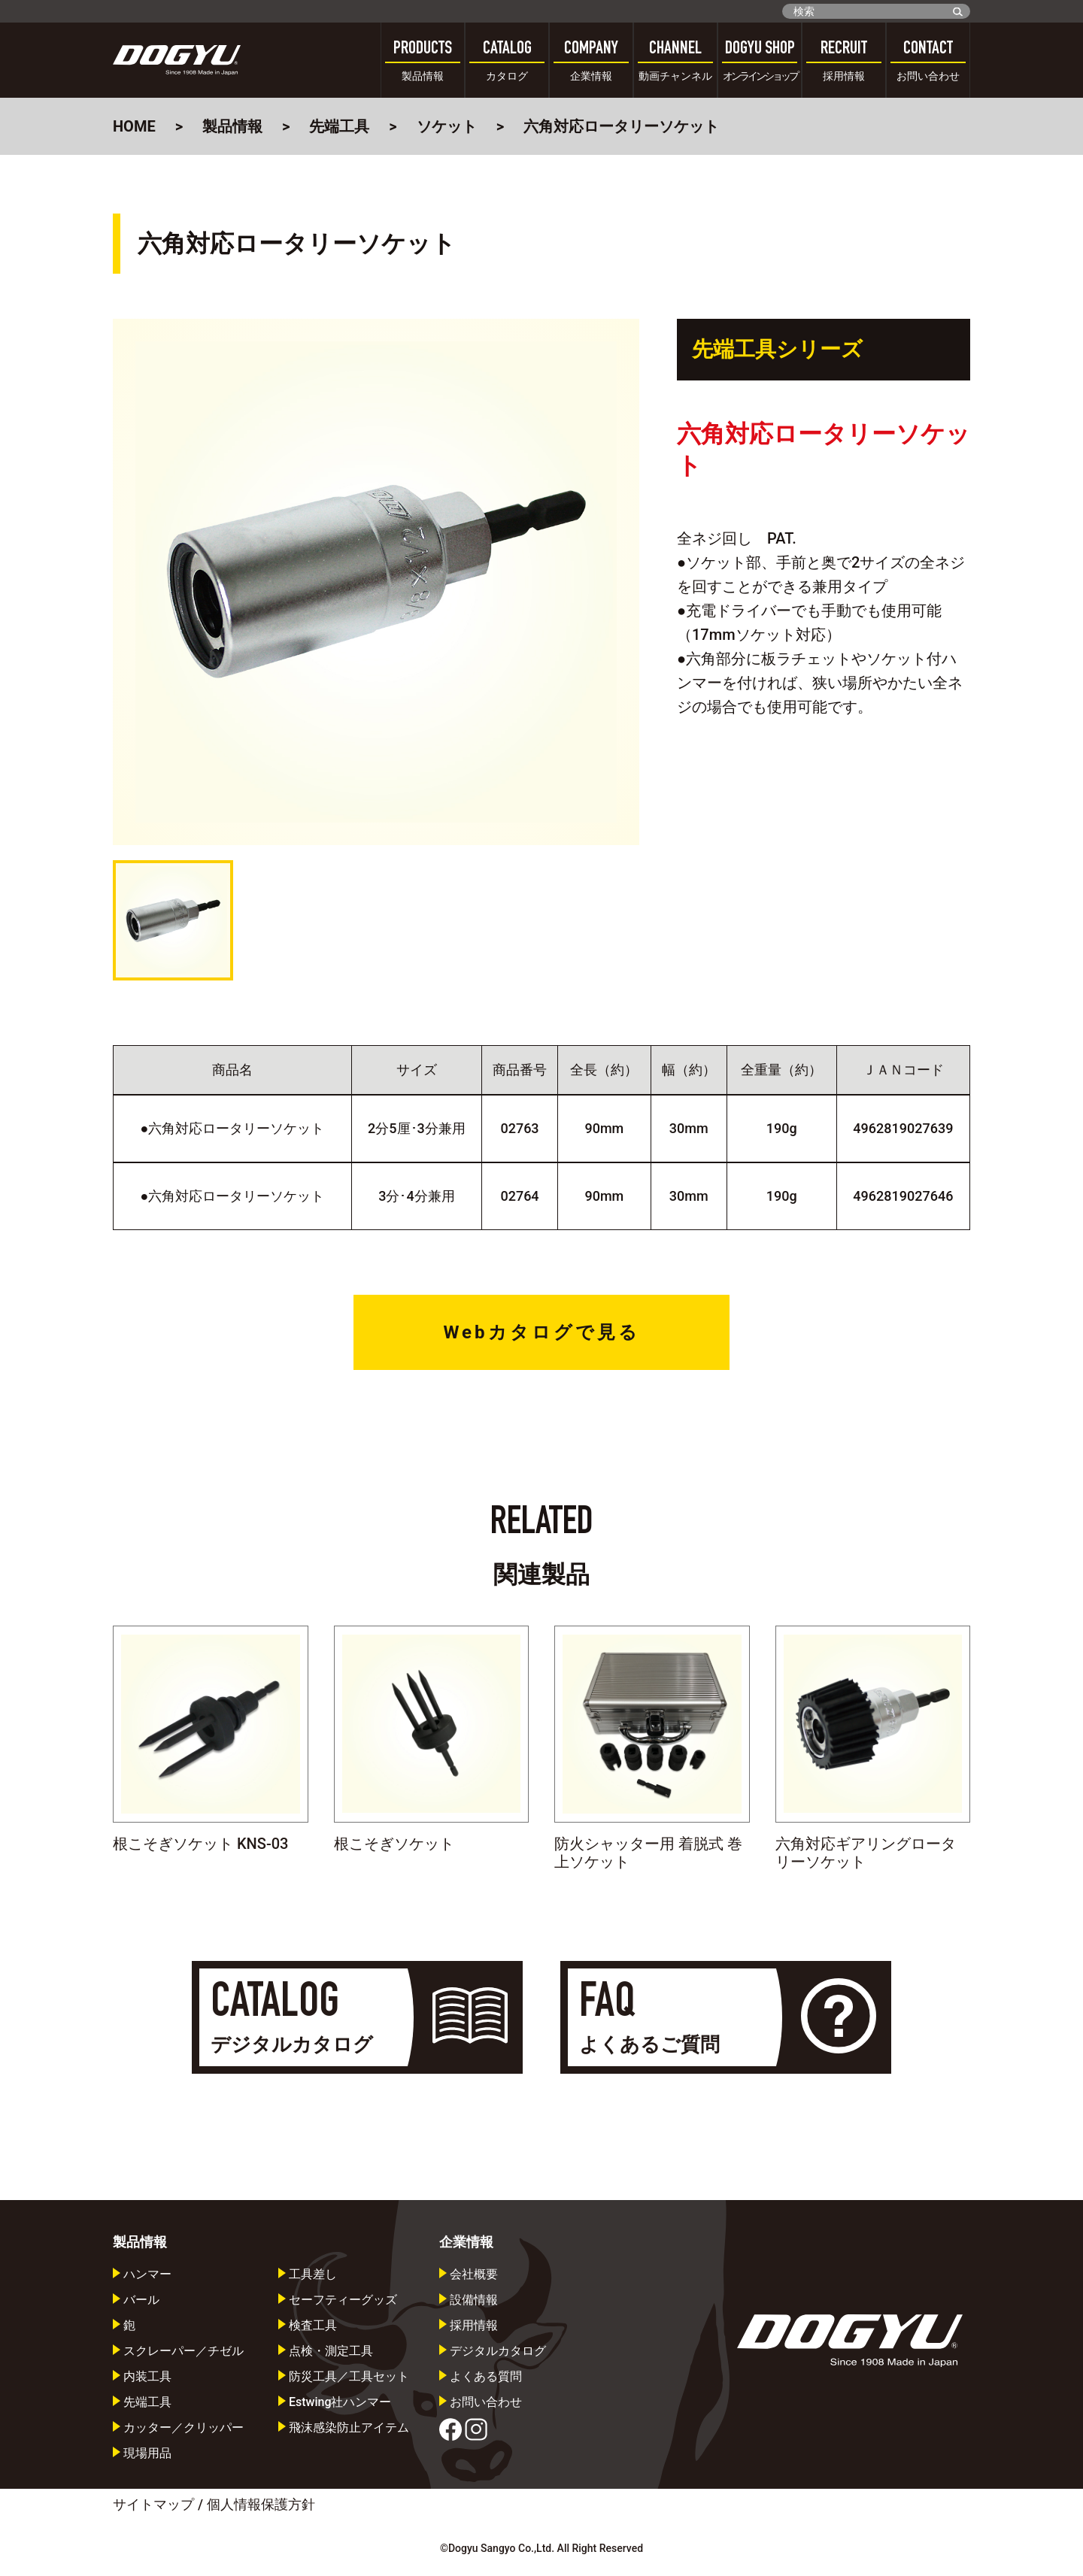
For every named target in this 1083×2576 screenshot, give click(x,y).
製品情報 (232, 126)
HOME (134, 126)
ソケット (447, 126)
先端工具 (339, 126)
